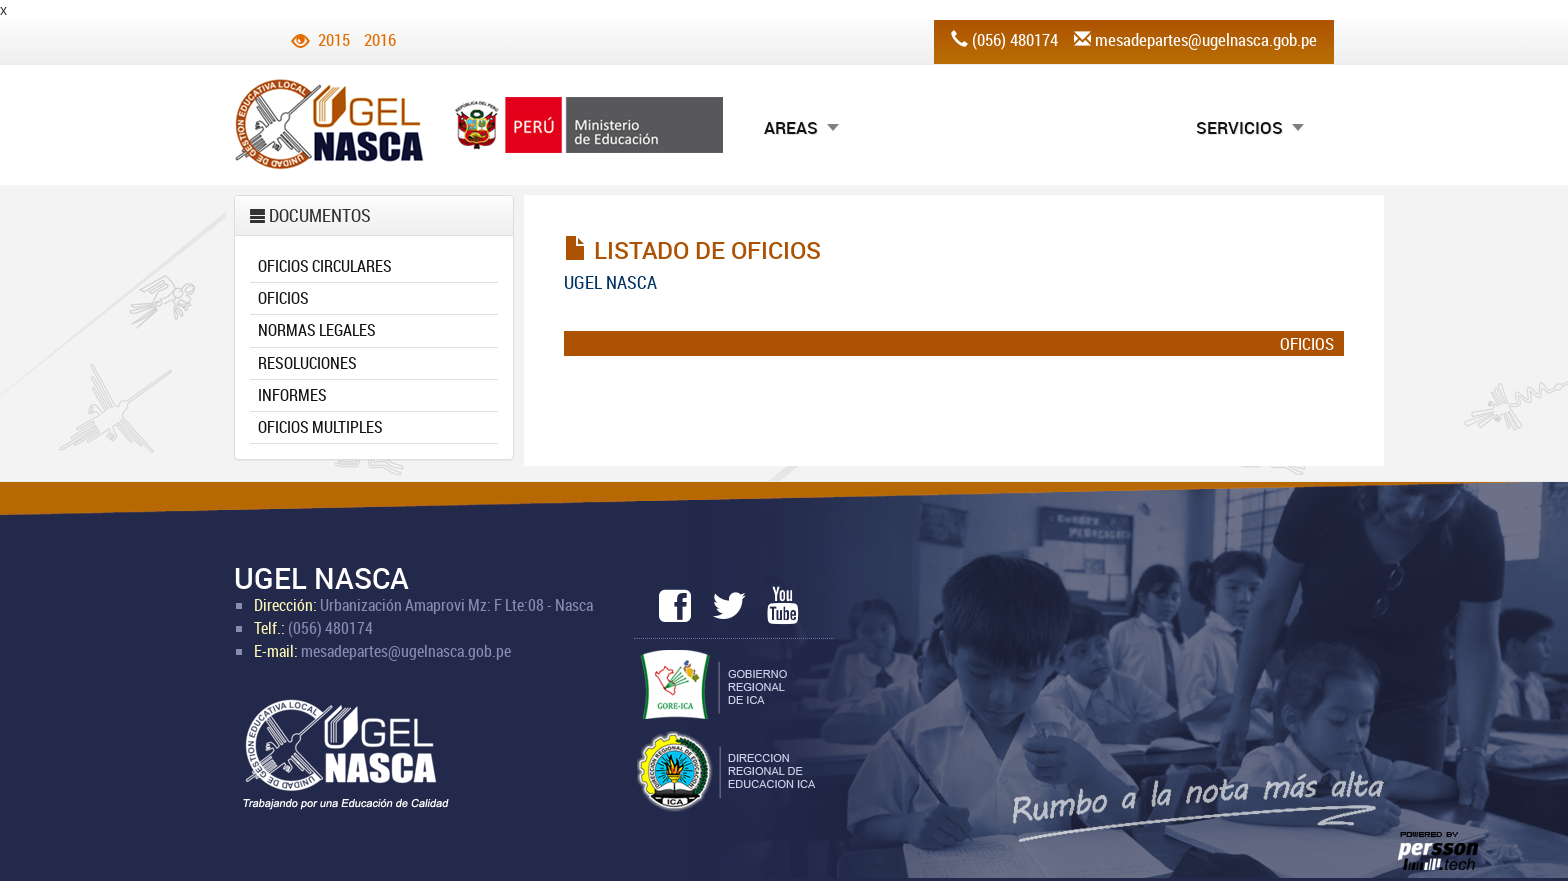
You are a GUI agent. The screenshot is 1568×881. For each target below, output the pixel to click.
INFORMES (292, 395)
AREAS (791, 127)
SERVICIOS (1239, 127)
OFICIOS (283, 298)
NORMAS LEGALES (317, 330)
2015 (334, 39)
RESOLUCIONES (307, 363)
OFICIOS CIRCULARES (325, 266)
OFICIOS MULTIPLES (320, 427)
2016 (380, 39)
